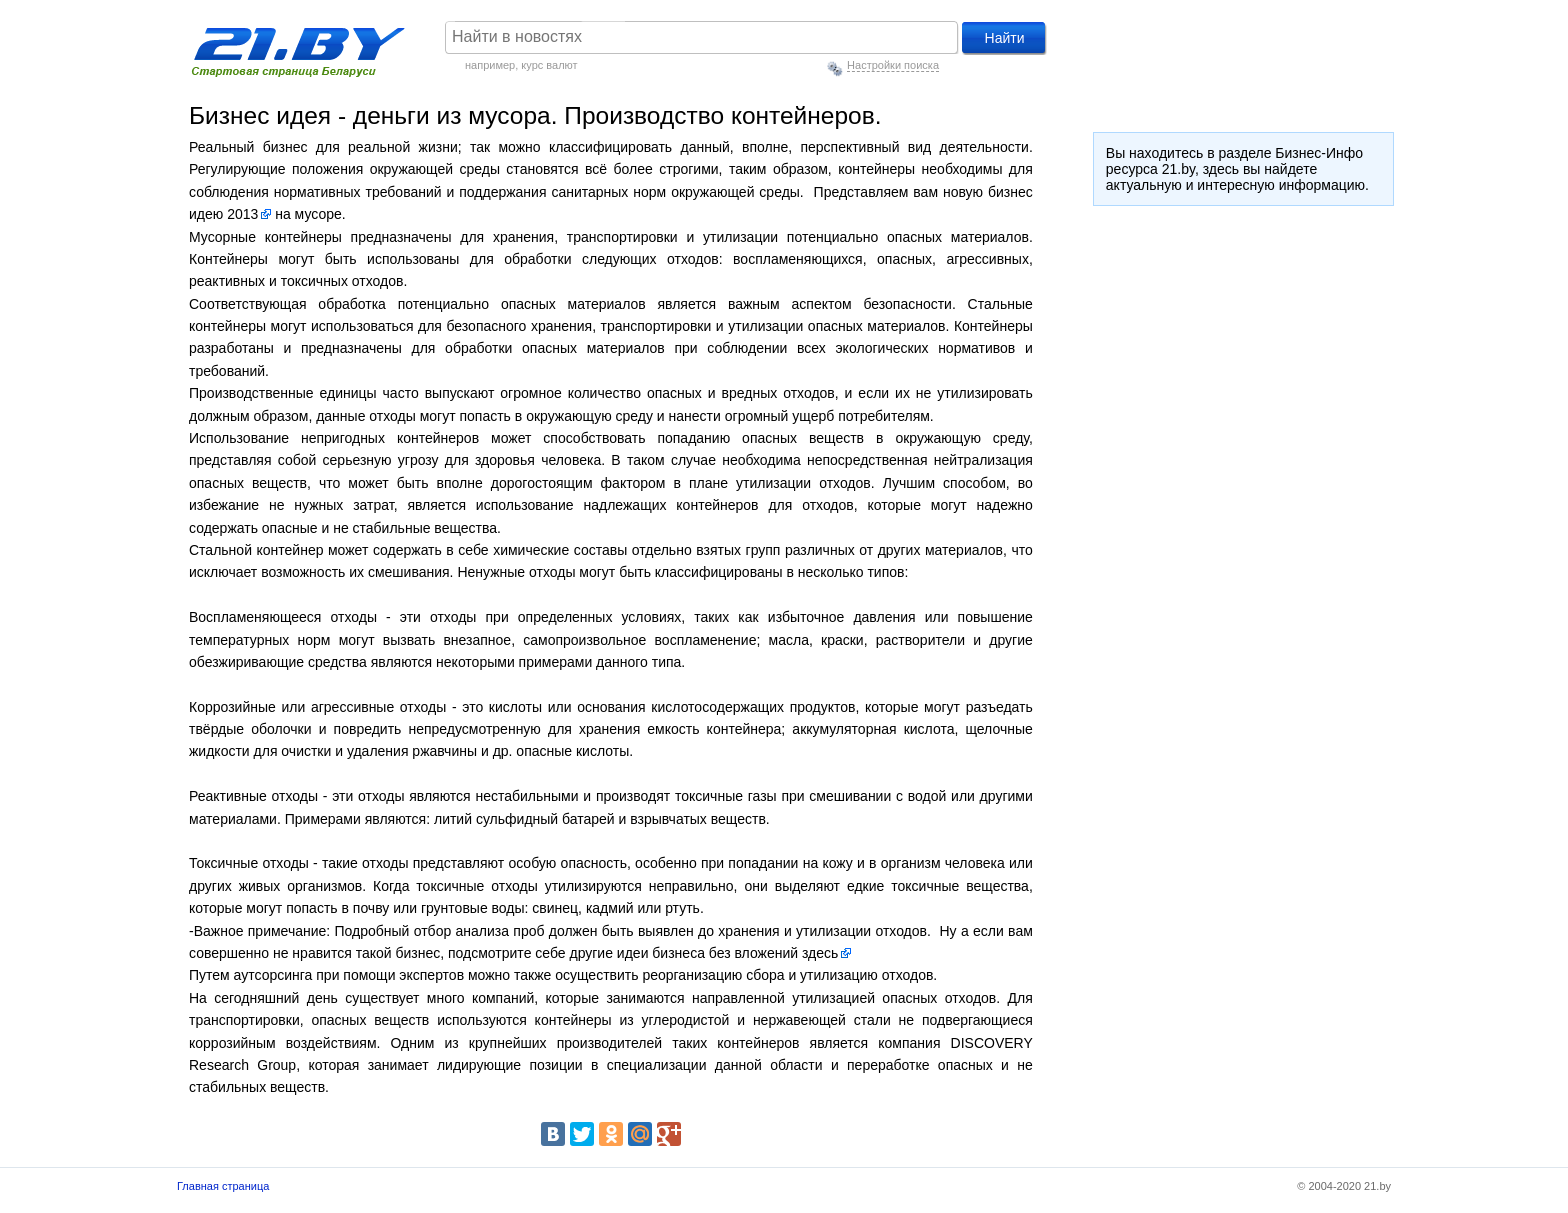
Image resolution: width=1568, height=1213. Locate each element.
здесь (820, 953)
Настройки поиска (893, 65)
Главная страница (223, 1186)
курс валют (549, 65)
